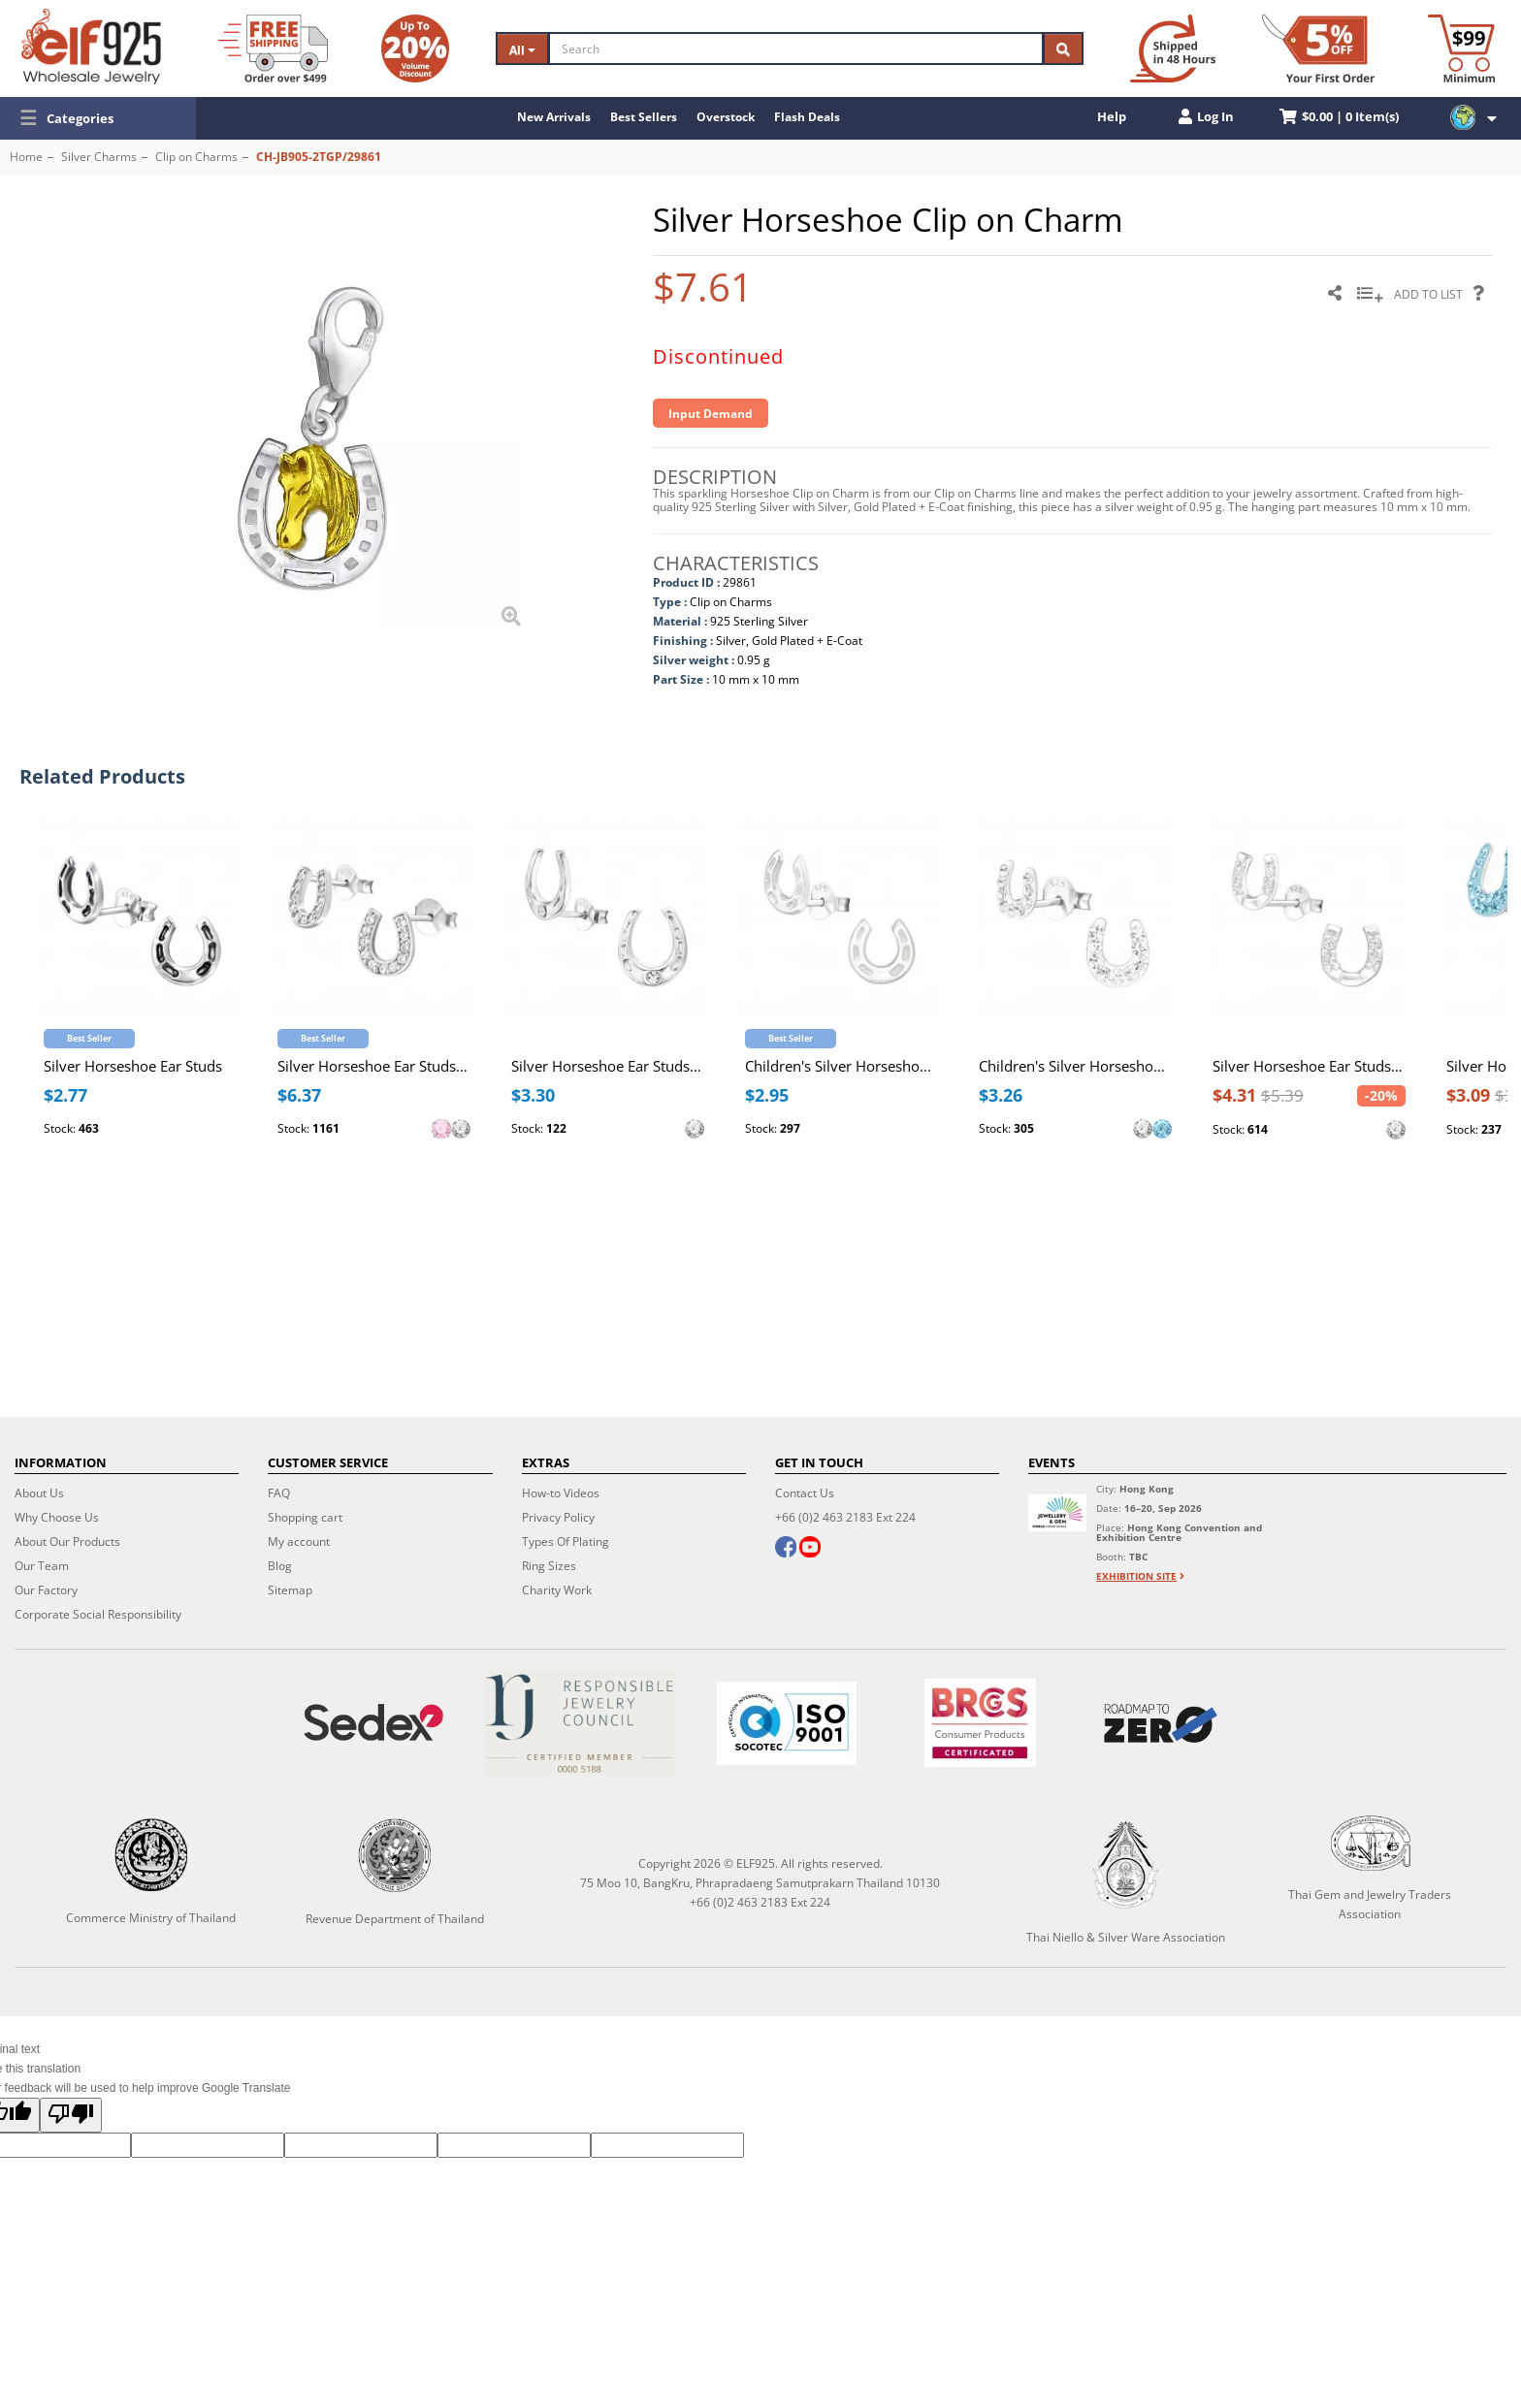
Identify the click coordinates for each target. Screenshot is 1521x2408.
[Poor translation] (71, 2115)
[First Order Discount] (1318, 48)
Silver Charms (99, 156)
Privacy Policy (558, 1517)
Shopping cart (305, 1517)
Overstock (725, 117)
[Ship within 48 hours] (1172, 48)
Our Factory (46, 1590)
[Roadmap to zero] (1161, 1723)
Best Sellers (643, 117)
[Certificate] (580, 1723)
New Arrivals (554, 117)
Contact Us (804, 1493)
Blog (280, 1565)
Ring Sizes (549, 1565)
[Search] (796, 48)
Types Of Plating (565, 1541)
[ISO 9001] (786, 1723)
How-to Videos (560, 1493)
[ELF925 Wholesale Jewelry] (91, 46)
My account (299, 1541)
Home (26, 156)
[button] (98, 118)
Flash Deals (807, 117)
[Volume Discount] (415, 48)
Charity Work (557, 1590)
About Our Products (67, 1541)
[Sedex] (373, 1723)
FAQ (279, 1493)
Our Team (42, 1565)
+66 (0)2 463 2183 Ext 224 (845, 1517)
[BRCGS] (981, 1723)
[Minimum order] (1461, 48)
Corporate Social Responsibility (98, 1614)
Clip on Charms (196, 156)
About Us (39, 1493)
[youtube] (810, 1548)
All (522, 50)
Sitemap (290, 1590)
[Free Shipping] (273, 48)
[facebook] (785, 1548)
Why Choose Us (57, 1517)
